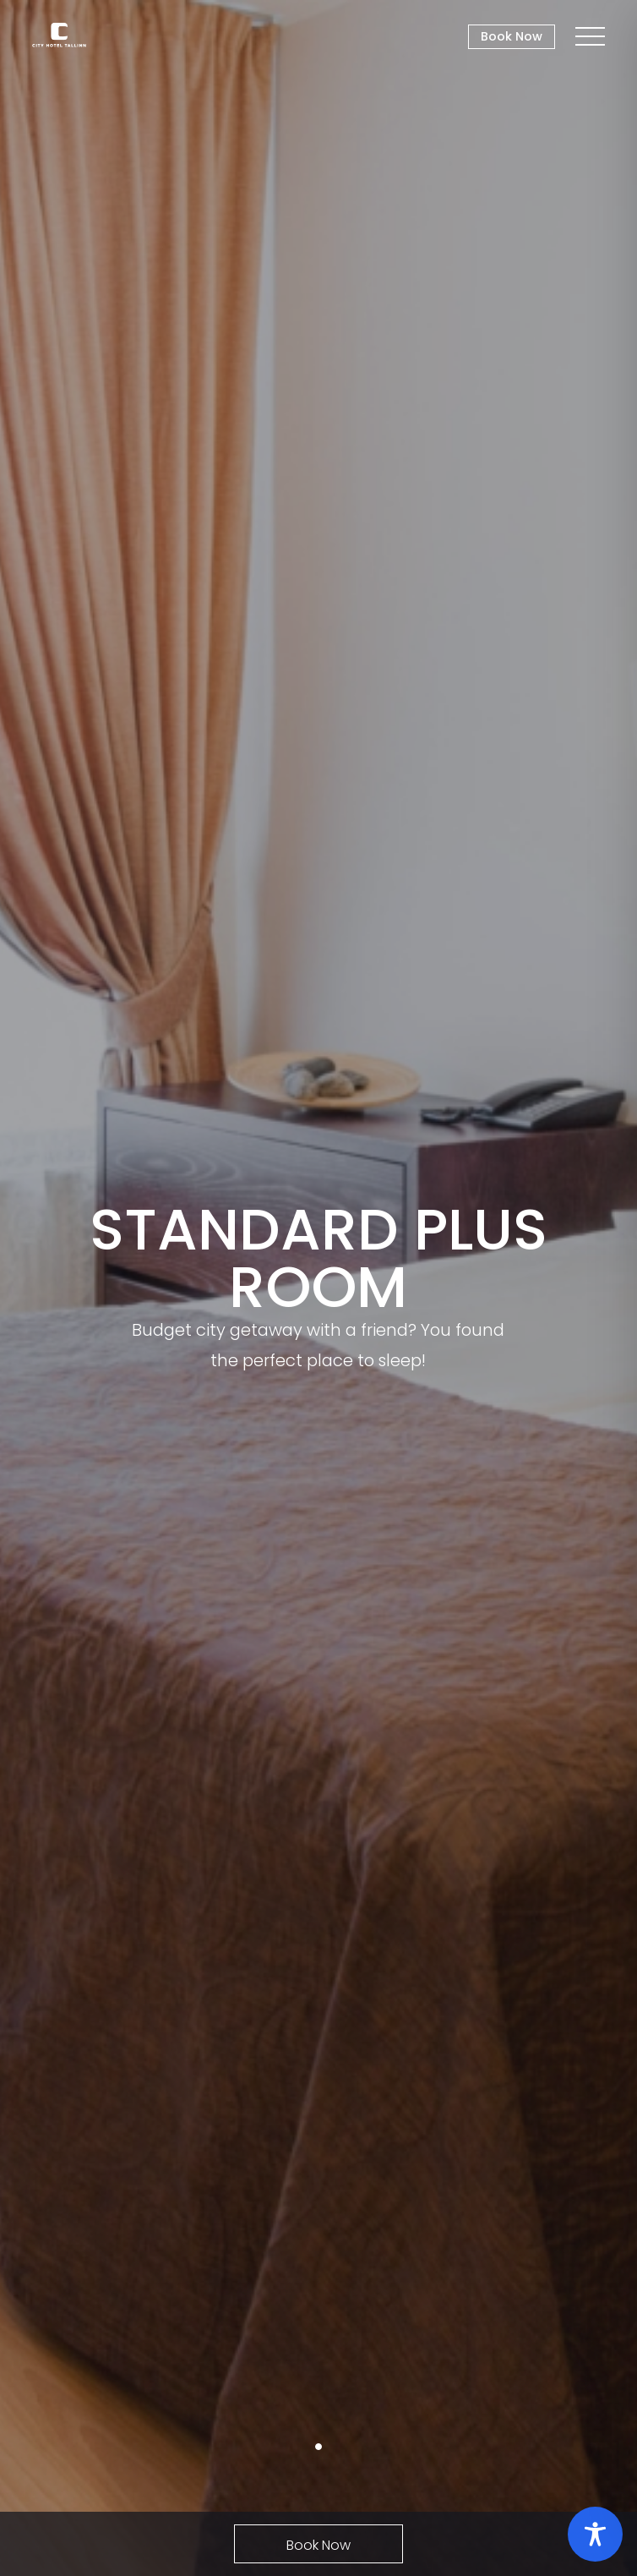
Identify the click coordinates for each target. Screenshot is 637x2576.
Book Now (511, 36)
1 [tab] (318, 2446)
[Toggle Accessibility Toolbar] (595, 2534)
